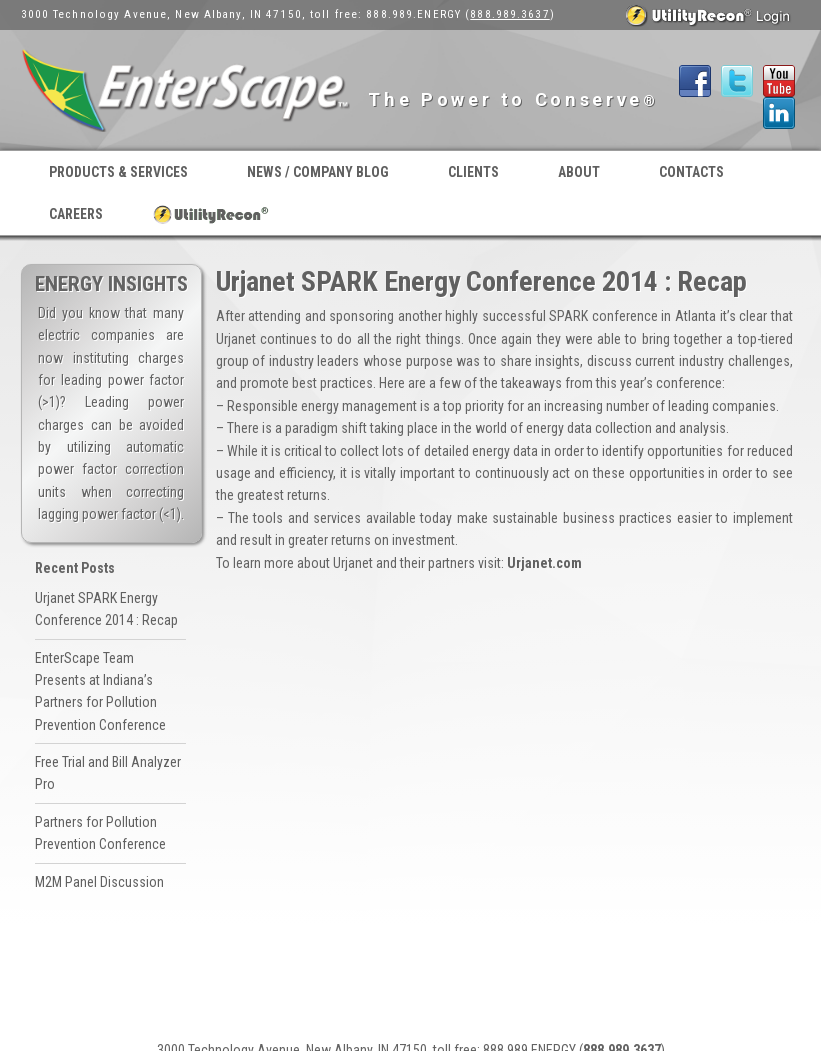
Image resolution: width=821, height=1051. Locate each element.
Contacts (691, 172)
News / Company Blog (318, 172)
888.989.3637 (509, 14)
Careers (76, 214)
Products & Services (118, 172)
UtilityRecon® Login (212, 214)
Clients (473, 172)
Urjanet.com (544, 563)
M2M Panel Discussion (99, 882)
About (579, 172)
